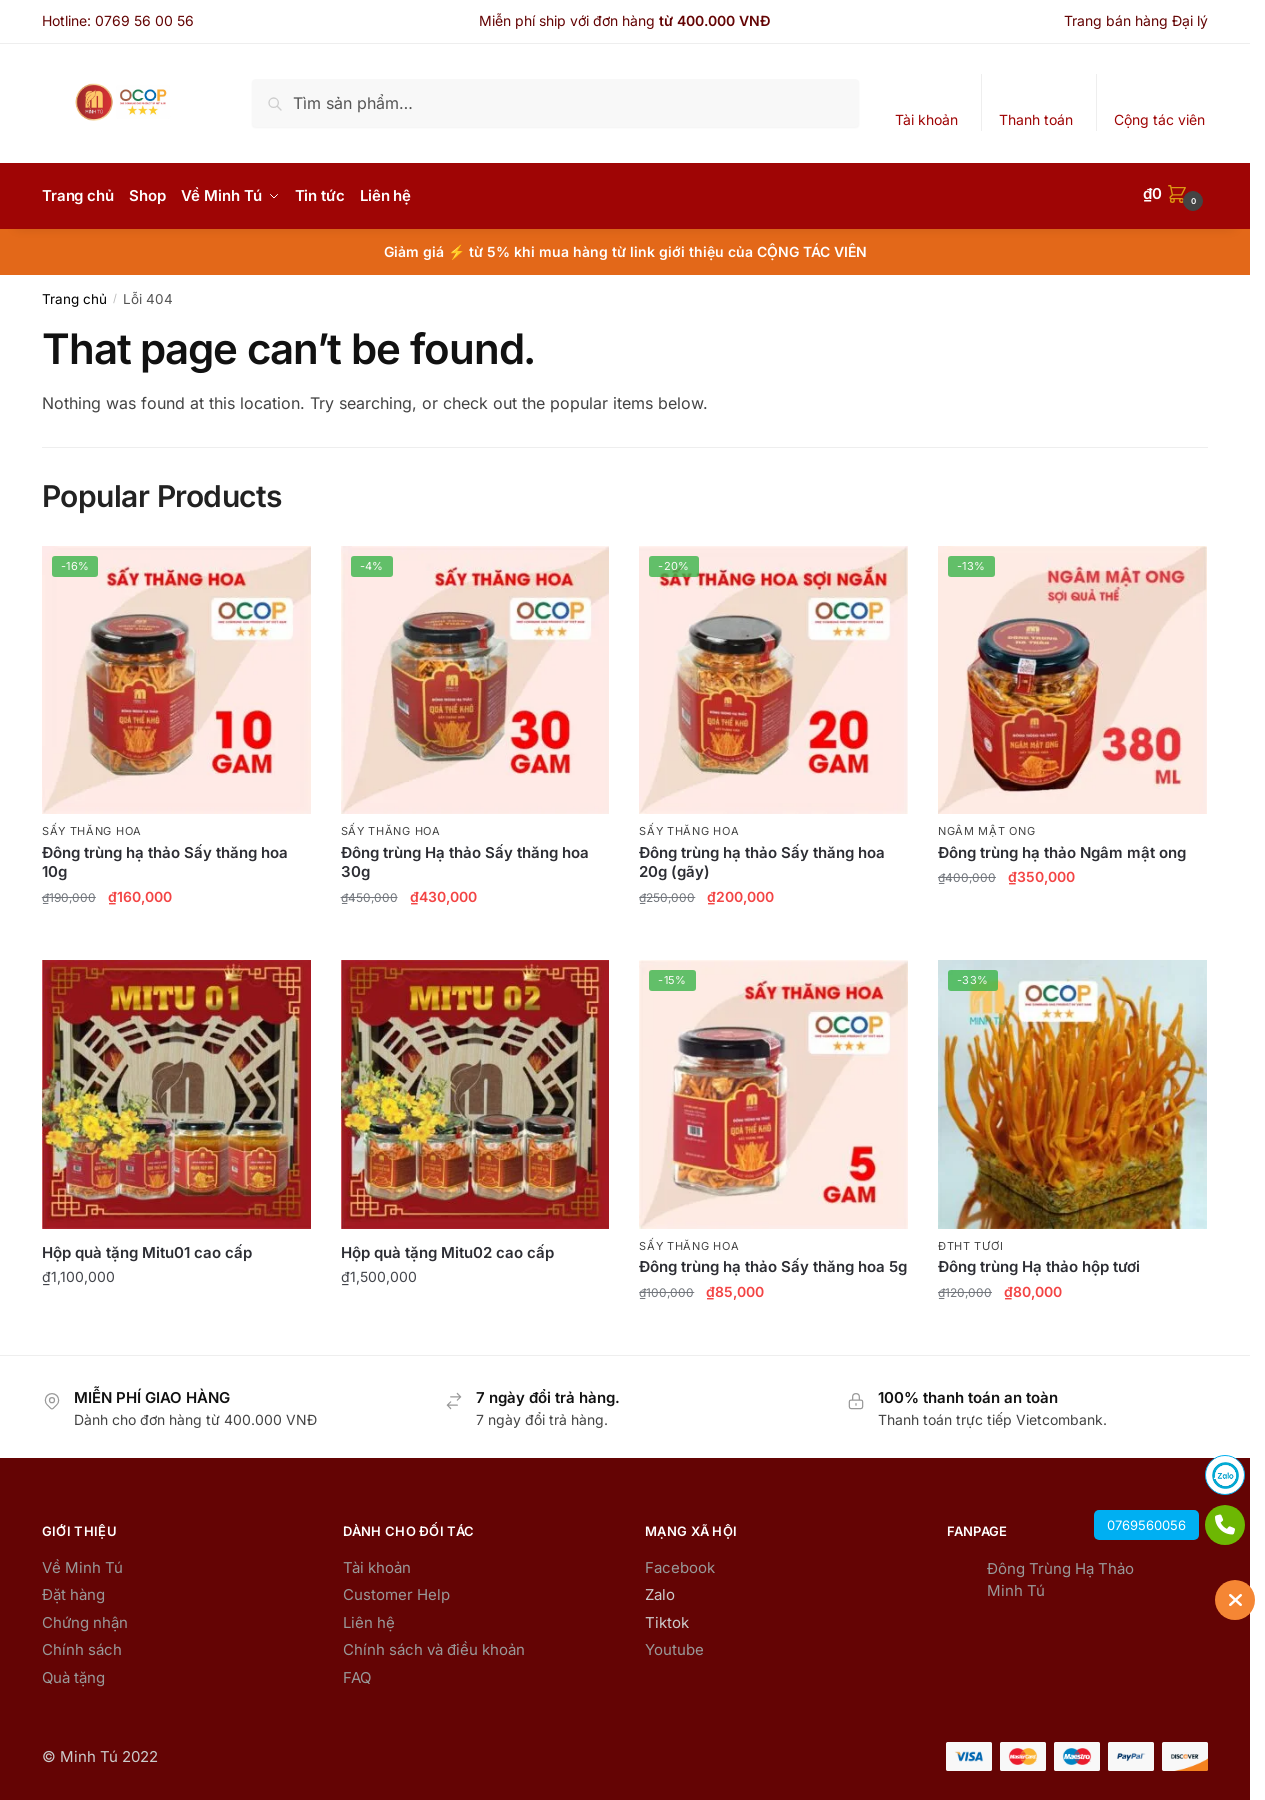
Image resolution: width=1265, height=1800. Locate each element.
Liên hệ (369, 1617)
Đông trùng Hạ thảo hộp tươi (1039, 1261)
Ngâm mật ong (986, 826)
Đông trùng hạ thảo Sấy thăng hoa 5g (773, 1261)
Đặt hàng (73, 1589)
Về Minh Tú (82, 1562)
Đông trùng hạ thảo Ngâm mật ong (1062, 847)
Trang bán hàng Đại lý (1136, 20)
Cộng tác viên (1159, 119)
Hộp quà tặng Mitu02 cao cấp (447, 1247)
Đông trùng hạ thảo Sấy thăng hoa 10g (165, 857)
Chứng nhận (85, 1617)
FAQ (357, 1672)
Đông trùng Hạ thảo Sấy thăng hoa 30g (465, 857)
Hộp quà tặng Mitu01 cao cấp (147, 1247)
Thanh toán (1036, 119)
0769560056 (1146, 1525)
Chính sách (82, 1644)
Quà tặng (73, 1672)
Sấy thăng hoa (92, 826)
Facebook (680, 1562)
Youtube (674, 1644)
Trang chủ (74, 294)
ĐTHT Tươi (970, 1241)
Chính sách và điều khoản (434, 1644)
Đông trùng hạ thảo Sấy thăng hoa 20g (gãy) (762, 857)
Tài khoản (926, 119)
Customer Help (396, 1589)
